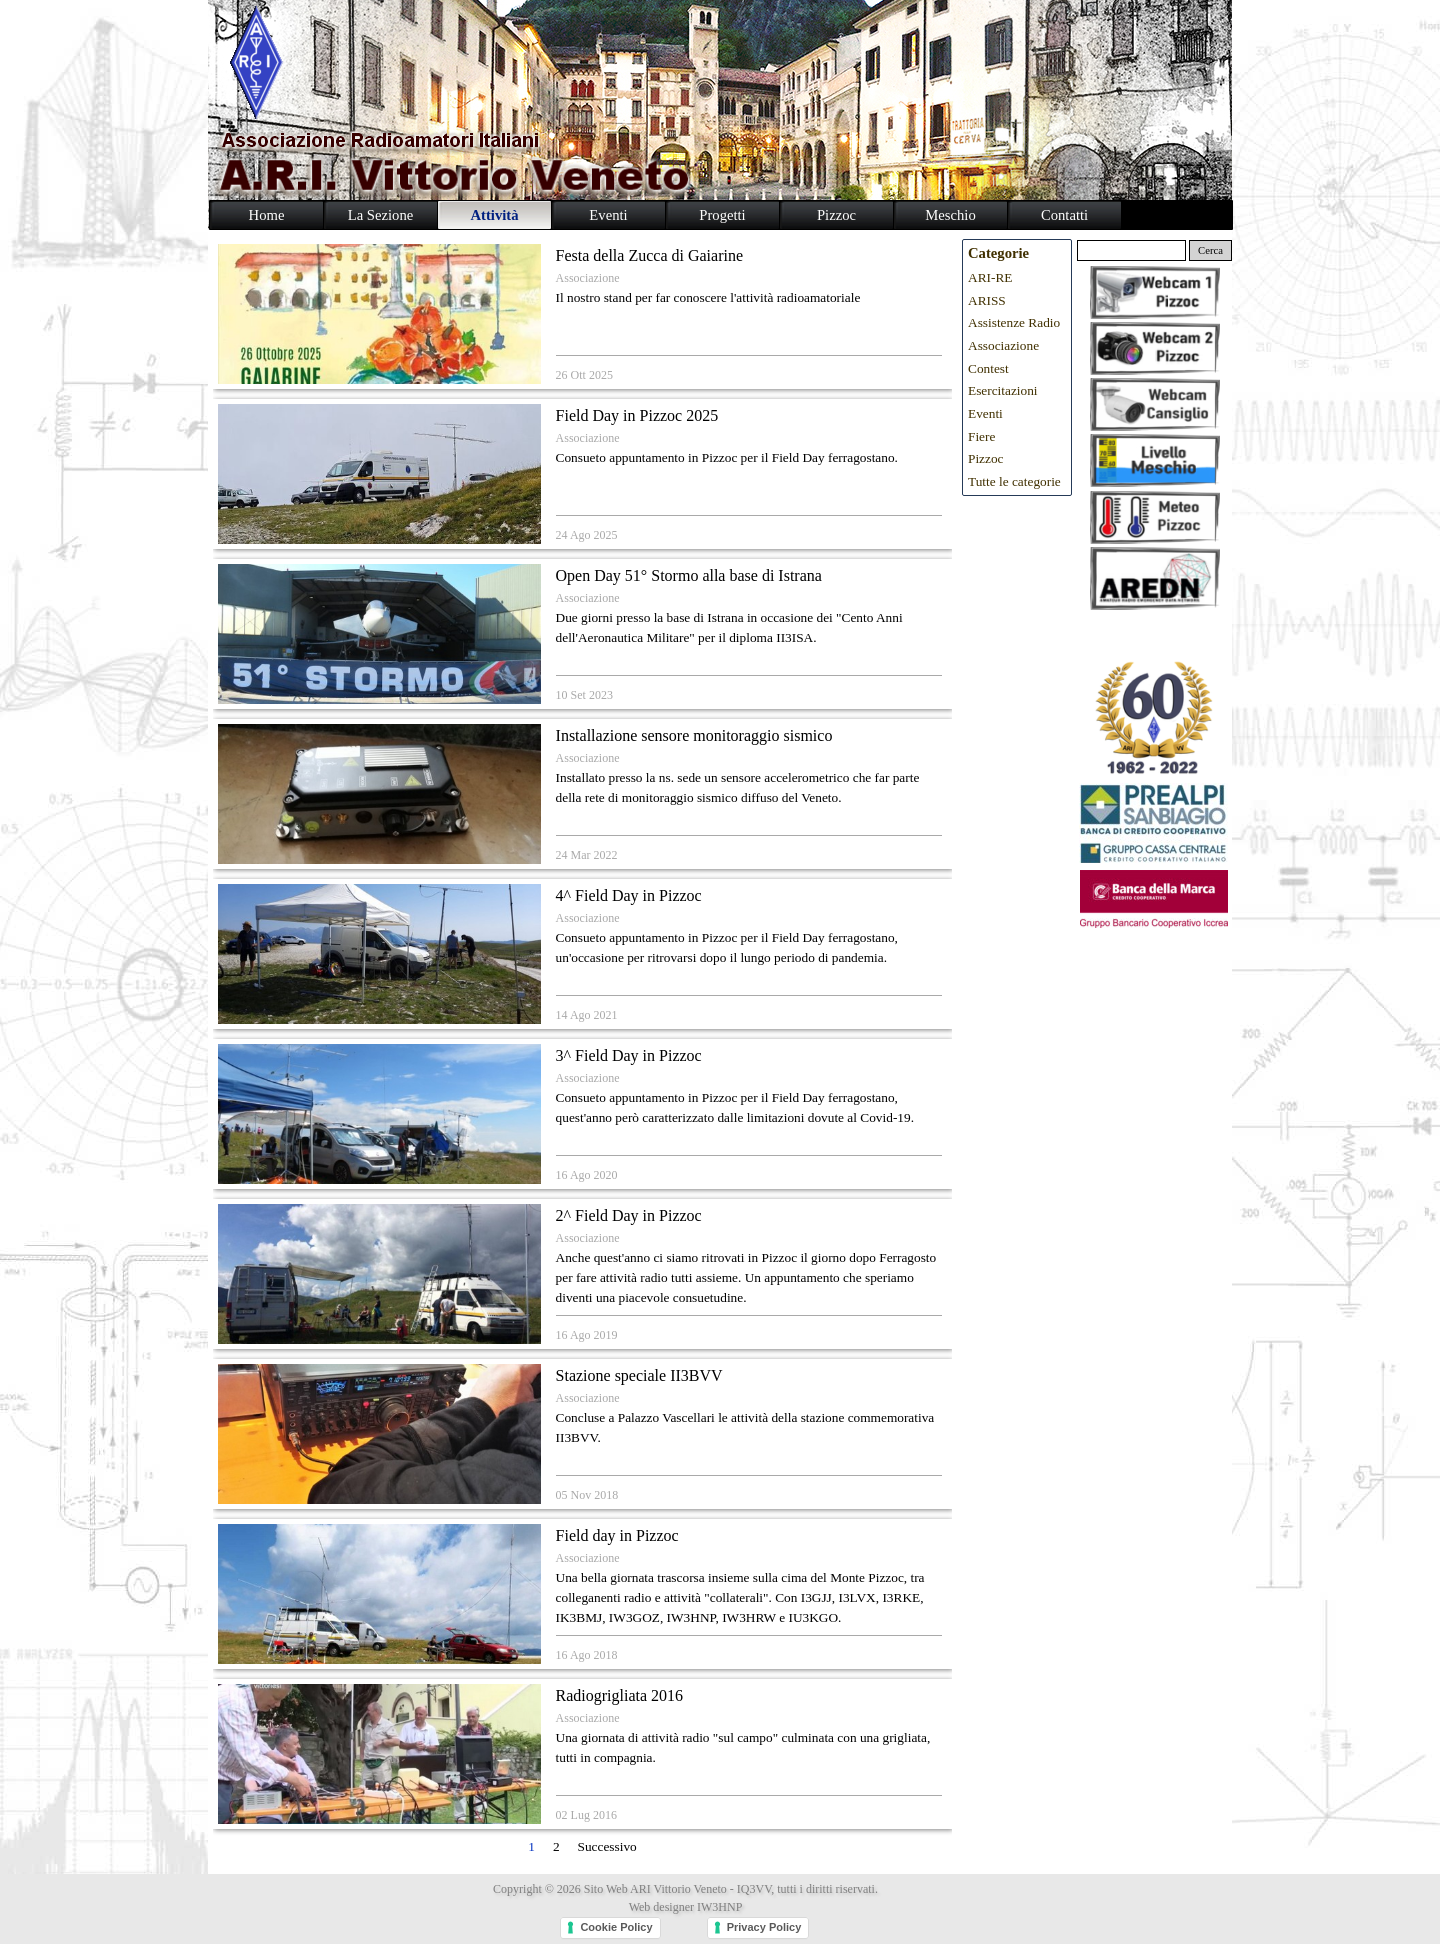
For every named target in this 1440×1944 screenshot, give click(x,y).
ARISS (987, 300)
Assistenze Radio (1014, 322)
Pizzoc (986, 458)
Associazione (588, 278)
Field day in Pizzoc (617, 1535)
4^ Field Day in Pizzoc (629, 895)
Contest (988, 368)
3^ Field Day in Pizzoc (629, 1055)
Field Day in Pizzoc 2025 (637, 415)
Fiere (981, 436)
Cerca (1210, 250)
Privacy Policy (764, 1927)
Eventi (985, 413)
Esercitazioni (1003, 390)
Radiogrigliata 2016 (620, 1695)
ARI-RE (990, 277)
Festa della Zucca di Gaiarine (649, 255)
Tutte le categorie (1014, 481)
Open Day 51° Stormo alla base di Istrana (689, 575)
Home (267, 215)
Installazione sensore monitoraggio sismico (694, 735)
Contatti (1064, 215)
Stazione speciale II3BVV (639, 1375)
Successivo (607, 1846)
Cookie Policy (616, 1927)
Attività (494, 215)
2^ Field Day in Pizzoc (629, 1215)
